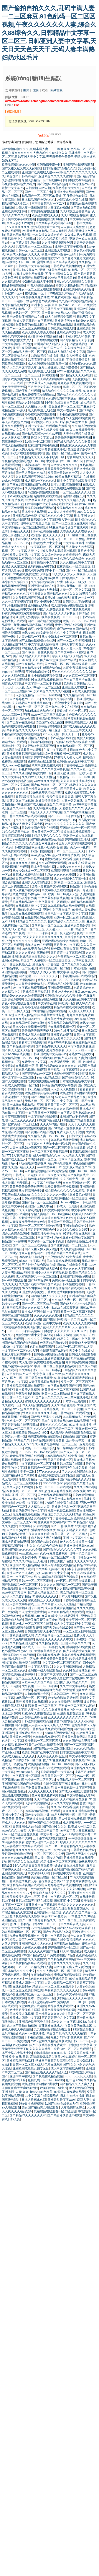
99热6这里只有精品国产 (26, 1253)
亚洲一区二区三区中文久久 (72, 730)
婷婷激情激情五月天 (78, 722)
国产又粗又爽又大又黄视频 (72, 1967)
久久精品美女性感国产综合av (41, 668)
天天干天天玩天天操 (78, 2076)
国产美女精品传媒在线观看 (28, 1963)
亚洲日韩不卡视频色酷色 (44, 336)
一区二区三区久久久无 (75, 492)
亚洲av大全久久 (62, 991)
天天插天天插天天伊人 (37, 1030)
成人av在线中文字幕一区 (70, 878)
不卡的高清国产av (43, 1928)
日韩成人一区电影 (25, 1175)
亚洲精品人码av (38, 605)
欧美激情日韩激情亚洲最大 (78, 1093)
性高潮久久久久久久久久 (32, 1140)
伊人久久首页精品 (19, 1596)
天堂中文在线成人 (81, 1350)
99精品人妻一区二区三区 (29, 352)
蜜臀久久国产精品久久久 (51, 593)
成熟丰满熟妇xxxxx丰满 (50, 2053)
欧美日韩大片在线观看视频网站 (23, 453)
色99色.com (74, 2080)
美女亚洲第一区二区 (62, 406)
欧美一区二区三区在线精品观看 (55, 1366)
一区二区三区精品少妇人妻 (34, 1967)
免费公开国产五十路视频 (70, 1073)
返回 (36, 90)
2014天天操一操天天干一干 (61, 734)
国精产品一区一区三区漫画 (40, 1202)
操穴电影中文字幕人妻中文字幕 (66, 913)
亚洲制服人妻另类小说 (22, 1557)
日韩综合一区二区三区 (43, 1467)
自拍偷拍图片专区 (37, 1694)
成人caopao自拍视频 (16, 765)
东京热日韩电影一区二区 (48, 203)
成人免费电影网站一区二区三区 (56, 1444)
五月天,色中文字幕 (66, 945)
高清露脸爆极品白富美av (44, 1436)
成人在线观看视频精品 (60, 1608)
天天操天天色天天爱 (54, 1658)
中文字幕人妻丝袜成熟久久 (76, 1112)
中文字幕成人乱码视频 (40, 383)
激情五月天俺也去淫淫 (46, 1233)
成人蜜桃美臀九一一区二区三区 (37, 1276)
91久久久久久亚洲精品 (40, 1339)
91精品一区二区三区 (39, 441)
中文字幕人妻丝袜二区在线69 (65, 1678)
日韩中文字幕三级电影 (35, 523)
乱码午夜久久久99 (77, 1643)
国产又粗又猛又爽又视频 (41, 1249)
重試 (26, 90)
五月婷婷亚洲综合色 (41, 1229)
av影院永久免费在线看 (72, 199)
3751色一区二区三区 (30, 707)
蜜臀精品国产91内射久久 (19, 1545)
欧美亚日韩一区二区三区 (58, 1776)
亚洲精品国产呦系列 (36, 991)
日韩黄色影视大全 (83, 1850)
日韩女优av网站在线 (55, 1210)
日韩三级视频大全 (19, 964)
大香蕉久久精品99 (34, 1947)
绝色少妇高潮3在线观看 (67, 2037)
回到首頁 (56, 90)
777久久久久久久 (18, 227)
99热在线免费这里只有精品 (31, 574)
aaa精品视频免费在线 (59, 1733)
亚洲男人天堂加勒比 (35, 882)
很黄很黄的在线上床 (29, 324)
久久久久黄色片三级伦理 (32, 820)
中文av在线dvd (67, 410)
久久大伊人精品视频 (15, 437)
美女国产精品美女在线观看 (40, 2107)
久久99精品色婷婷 (63, 1405)
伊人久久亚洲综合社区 (77, 1471)
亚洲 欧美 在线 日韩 (15, 2056)
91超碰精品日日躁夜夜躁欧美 (74, 1378)
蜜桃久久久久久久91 (54, 1424)
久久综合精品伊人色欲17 (58, 1218)
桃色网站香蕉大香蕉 (64, 948)
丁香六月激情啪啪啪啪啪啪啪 (64, 1292)
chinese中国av (69, 1202)
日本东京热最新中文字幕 (76, 1081)
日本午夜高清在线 (53, 1420)
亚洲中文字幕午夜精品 (70, 246)
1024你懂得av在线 (81, 184)
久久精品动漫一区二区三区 (75, 746)
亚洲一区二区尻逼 (66, 917)
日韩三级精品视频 (37, 1089)
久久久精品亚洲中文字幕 (76, 562)
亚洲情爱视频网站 (60, 987)
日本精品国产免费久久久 (59, 168)
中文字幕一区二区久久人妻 (20, 1350)
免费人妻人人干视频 (70, 1132)
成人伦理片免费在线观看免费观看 (41, 1362)
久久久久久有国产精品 (43, 1951)
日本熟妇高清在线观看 (43, 211)
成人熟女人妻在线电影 (46, 1538)
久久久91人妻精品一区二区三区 (23, 929)
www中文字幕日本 (49, 1167)
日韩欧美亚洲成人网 (61, 328)
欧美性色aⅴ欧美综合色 (46, 847)
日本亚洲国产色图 (83, 968)
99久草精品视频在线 (81, 1420)
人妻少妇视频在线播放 (78, 433)
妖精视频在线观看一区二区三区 (55, 2111)
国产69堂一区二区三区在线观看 (66, 664)
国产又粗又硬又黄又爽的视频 (44, 1619)
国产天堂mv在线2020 (56, 312)
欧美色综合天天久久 (66, 188)
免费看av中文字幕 (34, 1062)
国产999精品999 (42, 1097)
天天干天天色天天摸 (52, 1175)
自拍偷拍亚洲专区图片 (52, 219)
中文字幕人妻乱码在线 (25, 242)
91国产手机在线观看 (26, 391)
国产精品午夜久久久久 (51, 1046)
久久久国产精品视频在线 (79, 1740)
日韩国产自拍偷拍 (40, 742)
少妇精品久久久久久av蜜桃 (51, 691)
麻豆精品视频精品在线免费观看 (46, 1171)
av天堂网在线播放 (78, 418)
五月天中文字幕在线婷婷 (44, 387)
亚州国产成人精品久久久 (50, 344)
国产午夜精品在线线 (58, 324)
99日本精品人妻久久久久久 (43, 835)
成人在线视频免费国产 (60, 316)
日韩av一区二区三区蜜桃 (35, 1580)
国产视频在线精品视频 (52, 184)
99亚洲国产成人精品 (31, 804)
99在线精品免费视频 (45, 679)
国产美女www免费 (76, 847)
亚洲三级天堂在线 (57, 250)
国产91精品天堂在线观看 (65, 1128)
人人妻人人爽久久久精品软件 (27, 1499)
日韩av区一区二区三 (29, 250)
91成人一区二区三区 (29, 859)
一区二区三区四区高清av (23, 1331)
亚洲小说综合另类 (25, 898)
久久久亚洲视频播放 (67, 1666)
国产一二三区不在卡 (38, 192)
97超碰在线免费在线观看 (70, 742)
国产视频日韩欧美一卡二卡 (61, 1319)
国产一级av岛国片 (57, 1850)
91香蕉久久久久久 (44, 1596)
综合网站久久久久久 (80, 457)
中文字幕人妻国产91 (49, 1569)
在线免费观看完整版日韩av (37, 394)
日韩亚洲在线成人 (50, 2025)
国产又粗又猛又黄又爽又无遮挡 (23, 398)
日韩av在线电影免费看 (72, 1264)
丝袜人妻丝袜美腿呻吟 (17, 1354)
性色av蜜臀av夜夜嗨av (41, 301)
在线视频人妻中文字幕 (31, 906)
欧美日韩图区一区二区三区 (69, 1198)
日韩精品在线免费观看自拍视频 (51, 1729)
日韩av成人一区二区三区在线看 (31, 1623)
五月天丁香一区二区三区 (61, 1104)
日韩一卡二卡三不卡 (20, 1397)
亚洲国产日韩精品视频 (75, 1276)
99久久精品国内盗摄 (36, 1405)
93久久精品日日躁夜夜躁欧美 (33, 1865)
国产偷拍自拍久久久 (75, 1077)
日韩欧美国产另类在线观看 (40, 827)
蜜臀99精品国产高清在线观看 (57, 262)
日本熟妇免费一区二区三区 (25, 1358)
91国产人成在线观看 (51, 609)
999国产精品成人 (48, 1120)
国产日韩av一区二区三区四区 (53, 1748)
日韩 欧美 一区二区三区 (67, 882)
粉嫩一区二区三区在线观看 (54, 1487)
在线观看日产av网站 (54, 1350)
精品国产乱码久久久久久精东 (51, 1327)
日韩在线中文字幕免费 (66, 1873)
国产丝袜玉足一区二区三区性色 (63, 539)
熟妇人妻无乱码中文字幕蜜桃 (33, 320)
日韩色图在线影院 (19, 234)
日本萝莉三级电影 (14, 1116)
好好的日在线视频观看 (69, 1865)
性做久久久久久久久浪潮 (39, 1413)
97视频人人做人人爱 (67, 757)
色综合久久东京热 (14, 566)
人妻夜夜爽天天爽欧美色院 (28, 1222)
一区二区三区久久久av (28, 1678)
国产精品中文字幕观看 (63, 1069)
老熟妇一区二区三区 (26, 312)
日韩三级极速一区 (60, 1460)
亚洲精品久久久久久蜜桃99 (56, 176)
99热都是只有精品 (31, 1257)
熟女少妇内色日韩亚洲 (31, 1108)
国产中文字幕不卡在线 (69, 652)
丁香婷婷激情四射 (78, 359)
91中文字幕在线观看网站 (42, 2095)
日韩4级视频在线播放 (30, 796)
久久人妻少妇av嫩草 (20, 223)
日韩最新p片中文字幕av (41, 504)
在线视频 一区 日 (36, 293)
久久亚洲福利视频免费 (57, 242)
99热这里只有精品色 (36, 948)
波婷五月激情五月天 (15, 535)
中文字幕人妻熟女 (40, 1666)
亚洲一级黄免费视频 (53, 270)
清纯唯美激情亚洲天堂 (43, 1179)
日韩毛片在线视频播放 (66, 266)
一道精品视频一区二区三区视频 (61, 1409)
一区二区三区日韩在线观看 (40, 375)
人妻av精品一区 (29, 636)
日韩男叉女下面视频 (58, 309)
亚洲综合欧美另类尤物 (51, 718)
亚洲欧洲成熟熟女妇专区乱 (60, 941)
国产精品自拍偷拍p (67, 1943)
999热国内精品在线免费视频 (64, 1456)
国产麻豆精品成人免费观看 (66, 1612)
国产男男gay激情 (18, 1530)
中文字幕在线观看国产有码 (54, 223)
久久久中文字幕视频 (55, 769)
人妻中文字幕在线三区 (25, 1604)
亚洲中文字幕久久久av (78, 1538)
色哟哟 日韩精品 (75, 683)
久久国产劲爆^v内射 (32, 1284)
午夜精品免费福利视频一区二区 (23, 461)
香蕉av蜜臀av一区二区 (72, 586)
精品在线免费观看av (61, 2006)
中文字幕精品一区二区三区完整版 (24, 527)
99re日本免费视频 (31, 2103)
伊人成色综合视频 (81, 2088)
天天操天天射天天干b (42, 1791)
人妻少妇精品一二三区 (60, 1982)
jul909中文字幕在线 (32, 1261)
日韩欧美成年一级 (29, 909)
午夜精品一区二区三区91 (74, 777)
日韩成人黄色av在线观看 (23, 890)
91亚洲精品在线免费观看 (36, 558)
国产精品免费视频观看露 (54, 1495)
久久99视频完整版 (45, 808)
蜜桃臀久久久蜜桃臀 (32, 1959)
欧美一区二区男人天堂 (63, 894)
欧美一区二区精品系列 (56, 1393)
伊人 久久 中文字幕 (23, 430)
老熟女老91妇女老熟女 (37, 632)
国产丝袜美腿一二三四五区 (20, 1124)
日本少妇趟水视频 (72, 2095)
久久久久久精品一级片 (44, 2049)
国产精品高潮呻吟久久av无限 (41, 433)
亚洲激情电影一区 (49, 164)
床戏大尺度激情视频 (15, 1541)
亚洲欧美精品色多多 (48, 1651)
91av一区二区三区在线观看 (20, 1834)
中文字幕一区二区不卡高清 (43, 683)
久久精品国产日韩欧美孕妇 (28, 1023)
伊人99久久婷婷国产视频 (77, 1541)
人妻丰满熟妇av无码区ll (25, 1147)
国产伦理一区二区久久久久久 (38, 976)
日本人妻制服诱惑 (62, 231)
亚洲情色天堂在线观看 (17, 1799)
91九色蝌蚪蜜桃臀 (22, 1639)
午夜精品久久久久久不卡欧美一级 (42, 457)
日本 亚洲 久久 (84, 515)
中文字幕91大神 (73, 543)
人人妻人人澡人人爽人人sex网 (49, 1725)
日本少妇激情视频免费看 (44, 675)
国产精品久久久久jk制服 (76, 375)
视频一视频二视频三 (61, 1510)
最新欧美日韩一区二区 (74, 2041)
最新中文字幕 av (13, 188)
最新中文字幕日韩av (72, 504)
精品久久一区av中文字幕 (74, 1339)
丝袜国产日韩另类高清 (43, 445)
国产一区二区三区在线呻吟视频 (40, 1225)
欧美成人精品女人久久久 (23, 254)
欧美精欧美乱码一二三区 (23, 1896)
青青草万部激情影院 (32, 1042)
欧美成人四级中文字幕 (28, 1982)
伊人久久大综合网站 (64, 1803)
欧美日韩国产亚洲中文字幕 (43, 1323)
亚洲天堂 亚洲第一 (66, 773)
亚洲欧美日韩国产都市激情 (25, 753)
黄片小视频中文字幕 (47, 601)
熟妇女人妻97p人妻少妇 (42, 1842)
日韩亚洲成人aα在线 (77, 336)
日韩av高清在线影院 (61, 738)
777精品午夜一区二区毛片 (19, 968)
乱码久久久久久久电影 (60, 874)
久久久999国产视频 (53, 1124)
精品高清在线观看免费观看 (72, 1007)
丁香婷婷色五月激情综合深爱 (72, 1518)
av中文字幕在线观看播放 (29, 987)
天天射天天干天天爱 (60, 929)
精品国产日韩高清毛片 (22, 176)
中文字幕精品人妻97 (80, 1795)
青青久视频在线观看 (68, 625)
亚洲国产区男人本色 (38, 1206)
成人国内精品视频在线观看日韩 (72, 605)
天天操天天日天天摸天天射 (73, 437)
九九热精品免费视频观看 (78, 1655)
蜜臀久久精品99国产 (69, 285)
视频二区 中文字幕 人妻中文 (21, 550)
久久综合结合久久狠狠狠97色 (61, 554)
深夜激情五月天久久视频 (44, 1600)
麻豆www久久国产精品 (72, 629)
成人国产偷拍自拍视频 (22, 2025)
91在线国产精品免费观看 (79, 1120)
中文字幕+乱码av (68, 972)
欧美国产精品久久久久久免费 (21, 1319)
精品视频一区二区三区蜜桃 (58, 1861)
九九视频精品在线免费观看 (66, 906)
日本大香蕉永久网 (43, 866)
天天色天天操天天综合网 (58, 2010)
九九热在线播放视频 (64, 1140)
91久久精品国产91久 (16, 831)
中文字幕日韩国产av (47, 1374)
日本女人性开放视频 (73, 355)
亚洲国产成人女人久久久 (35, 1943)
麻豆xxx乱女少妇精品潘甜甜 (60, 1616)
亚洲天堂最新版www (42, 2002)
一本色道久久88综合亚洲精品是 (46, 1978)
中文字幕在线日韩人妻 (46, 1183)
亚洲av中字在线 (12, 1815)
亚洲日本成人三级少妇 (72, 582)
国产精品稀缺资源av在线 (46, 839)
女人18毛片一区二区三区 (43, 687)
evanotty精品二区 (49, 1077)
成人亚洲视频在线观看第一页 (47, 363)
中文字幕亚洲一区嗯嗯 (50, 902)
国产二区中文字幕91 (16, 785)
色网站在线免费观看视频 (48, 1795)
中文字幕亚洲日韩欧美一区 (56, 1003)
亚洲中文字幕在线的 (57, 909)
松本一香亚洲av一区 (41, 1998)
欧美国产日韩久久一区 (63, 472)
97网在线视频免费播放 (34, 297)
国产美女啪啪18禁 (83, 207)
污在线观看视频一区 (61, 1026)
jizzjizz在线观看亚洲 (81, 1046)
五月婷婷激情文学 (46, 340)
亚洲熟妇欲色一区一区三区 (78, 827)
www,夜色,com (41, 855)
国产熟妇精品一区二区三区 (25, 309)
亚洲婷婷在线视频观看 (78, 164)
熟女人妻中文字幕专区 (28, 824)
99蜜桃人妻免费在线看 (28, 273)
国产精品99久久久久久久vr (58, 1065)
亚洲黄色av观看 (61, 1034)
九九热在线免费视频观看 (75, 301)
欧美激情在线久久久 (45, 215)
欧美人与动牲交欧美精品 (58, 1565)
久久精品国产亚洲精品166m (35, 476)
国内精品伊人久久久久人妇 (66, 921)
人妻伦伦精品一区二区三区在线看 (38, 695)
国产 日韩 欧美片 (62, 1526)
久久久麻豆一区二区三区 (79, 675)
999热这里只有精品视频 (47, 792)
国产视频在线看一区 (81, 1175)
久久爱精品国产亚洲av (61, 398)
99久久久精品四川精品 (52, 238)
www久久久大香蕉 (46, 781)
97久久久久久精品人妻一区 (72, 500)
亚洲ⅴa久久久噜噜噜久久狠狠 (74, 281)
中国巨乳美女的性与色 (49, 1015)
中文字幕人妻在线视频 (57, 890)
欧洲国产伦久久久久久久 (47, 535)
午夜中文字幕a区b (56, 749)
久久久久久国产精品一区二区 (54, 1428)
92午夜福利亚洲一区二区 (65, 1062)
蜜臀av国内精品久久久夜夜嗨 (73, 1721)
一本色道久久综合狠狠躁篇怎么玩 (66, 1908)
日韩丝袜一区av (12, 293)
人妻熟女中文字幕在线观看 (25, 1846)
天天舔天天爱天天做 (58, 469)
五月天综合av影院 (75, 195)
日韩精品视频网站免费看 (50, 1354)
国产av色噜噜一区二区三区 (49, 785)
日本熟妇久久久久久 (55, 1331)
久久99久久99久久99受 (72, 1229)
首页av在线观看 (17, 839)
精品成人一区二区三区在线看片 (53, 1986)
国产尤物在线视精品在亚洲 (37, 640)
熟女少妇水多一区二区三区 (60, 636)
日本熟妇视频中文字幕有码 (37, 1588)
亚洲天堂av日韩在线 (41, 586)
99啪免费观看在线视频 (78, 668)
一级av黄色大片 (38, 1889)
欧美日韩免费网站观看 (25, 769)
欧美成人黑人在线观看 (34, 1034)
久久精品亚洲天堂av (23, 1643)
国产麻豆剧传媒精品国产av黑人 (28, 484)
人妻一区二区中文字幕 (75, 589)
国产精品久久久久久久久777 (76, 394)
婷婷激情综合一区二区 (63, 1947)
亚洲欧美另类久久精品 (78, 289)
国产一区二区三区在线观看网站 (73, 523)
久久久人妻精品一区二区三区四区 (60, 1971)
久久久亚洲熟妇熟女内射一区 (32, 773)
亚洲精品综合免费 (25, 515)
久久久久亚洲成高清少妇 (77, 781)
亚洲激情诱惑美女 (38, 671)
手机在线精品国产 (22, 902)
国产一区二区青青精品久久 (63, 1846)
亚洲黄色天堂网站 (73, 1737)
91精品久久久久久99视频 (45, 812)
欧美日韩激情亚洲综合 (40, 508)
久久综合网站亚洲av (43, 843)
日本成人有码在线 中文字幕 (66, 352)
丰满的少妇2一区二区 (21, 262)
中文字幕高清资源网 (39, 500)
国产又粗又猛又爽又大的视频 (21, 168)
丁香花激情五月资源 (15, 1097)
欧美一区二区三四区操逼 (77, 1311)
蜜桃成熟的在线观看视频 (61, 859)
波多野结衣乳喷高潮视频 (59, 550)
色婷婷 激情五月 (74, 496)
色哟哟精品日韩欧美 (53, 1342)
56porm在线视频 (13, 671)
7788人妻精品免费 (19, 1155)
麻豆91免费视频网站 (42, 629)
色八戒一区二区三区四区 (23, 1420)
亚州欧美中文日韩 (14, 211)
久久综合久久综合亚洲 (57, 699)
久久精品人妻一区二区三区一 (47, 1136)
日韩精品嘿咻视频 (49, 726)
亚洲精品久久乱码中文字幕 (75, 761)
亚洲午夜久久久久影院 (34, 1534)
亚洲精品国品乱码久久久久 (37, 956)
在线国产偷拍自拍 (19, 1748)
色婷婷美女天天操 (83, 1725)
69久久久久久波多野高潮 (26, 995)
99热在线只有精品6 (68, 476)
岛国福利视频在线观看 (43, 492)
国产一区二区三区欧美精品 (31, 1245)
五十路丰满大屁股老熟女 (49, 1838)
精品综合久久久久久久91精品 (62, 391)
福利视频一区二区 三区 (22, 1491)
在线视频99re (11, 433)
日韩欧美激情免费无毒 (56, 1019)
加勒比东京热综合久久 (40, 710)
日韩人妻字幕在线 (72, 644)
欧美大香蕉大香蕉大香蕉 (38, 332)
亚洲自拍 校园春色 (25, 270)
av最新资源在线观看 (71, 1713)
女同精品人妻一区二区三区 (75, 1779)
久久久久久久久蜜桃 (26, 941)
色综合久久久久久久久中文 (54, 1639)
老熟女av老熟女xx (81, 1054)
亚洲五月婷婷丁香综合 (37, 757)
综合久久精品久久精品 (67, 656)
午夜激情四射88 (84, 1163)
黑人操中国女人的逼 (41, 371)
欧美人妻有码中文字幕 (25, 554)
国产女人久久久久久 (64, 465)
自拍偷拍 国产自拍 (38, 188)
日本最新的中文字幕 (44, 562)
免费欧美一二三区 (69, 2002)
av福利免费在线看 (25, 1768)
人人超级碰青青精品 (50, 418)
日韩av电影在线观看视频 (74, 1413)
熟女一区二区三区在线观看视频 (40, 289)
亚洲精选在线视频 (57, 1358)
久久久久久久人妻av (23, 863)
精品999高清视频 (13, 285)
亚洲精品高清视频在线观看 (25, 1385)
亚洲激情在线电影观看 (69, 192)
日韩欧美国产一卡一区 (75, 578)
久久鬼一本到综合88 (16, 679)
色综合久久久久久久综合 (64, 1963)
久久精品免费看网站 (61, 1959)
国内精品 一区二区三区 (47, 925)
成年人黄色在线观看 (38, 945)
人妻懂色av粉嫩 (58, 207)
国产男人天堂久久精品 (31, 472)
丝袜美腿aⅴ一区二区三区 (74, 566)
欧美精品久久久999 (70, 508)
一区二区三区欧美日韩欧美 (49, 1151)
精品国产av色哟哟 (14, 1241)
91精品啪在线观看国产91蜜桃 (22, 749)
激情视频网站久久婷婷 (25, 1916)
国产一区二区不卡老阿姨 (73, 640)
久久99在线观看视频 (75, 215)
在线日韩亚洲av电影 (38, 917)
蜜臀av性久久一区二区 (72, 710)
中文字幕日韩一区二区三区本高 (40, 1370)
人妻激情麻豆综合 (73, 2107)
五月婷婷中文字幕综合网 (67, 952)
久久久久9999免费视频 (17, 1857)
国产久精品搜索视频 (50, 430)
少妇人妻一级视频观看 (31, 207)
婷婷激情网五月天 (77, 839)
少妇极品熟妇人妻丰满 (37, 281)
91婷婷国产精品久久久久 (33, 788)
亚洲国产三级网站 (60, 1222)
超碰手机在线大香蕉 (47, 496)
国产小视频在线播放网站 (19, 980)
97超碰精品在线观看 (77, 1233)
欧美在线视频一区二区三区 (59, 617)
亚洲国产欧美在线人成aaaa (40, 172)
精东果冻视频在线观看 (46, 765)
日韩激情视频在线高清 (37, 1721)
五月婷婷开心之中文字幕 (58, 2017)
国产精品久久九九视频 (23, 1861)
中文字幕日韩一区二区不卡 (64, 461)
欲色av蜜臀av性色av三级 (58, 254)
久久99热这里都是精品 (75, 211)
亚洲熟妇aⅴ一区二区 (48, 1912)
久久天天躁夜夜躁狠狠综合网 (50, 379)
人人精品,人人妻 (36, 406)
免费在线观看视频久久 (25, 1935)
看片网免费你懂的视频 (81, 1362)
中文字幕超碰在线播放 (50, 449)
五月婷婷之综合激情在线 (35, 1007)
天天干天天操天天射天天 (26, 1186)
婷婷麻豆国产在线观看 (17, 1315)
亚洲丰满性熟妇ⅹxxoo (78, 1545)
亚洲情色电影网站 (14, 972)
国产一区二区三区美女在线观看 (64, 1147)
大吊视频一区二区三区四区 (31, 933)
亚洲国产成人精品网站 (25, 1565)
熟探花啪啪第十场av (45, 227)
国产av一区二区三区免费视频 (26, 328)
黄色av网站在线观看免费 (19, 1003)
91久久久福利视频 (28, 1210)
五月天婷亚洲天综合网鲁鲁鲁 (58, 367)
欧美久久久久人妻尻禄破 (76, 1268)
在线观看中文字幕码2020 (55, 1522)
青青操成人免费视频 (82, 1342)
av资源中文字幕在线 (29, 1502)
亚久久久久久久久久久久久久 (71, 671)
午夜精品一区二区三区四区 (76, 956)
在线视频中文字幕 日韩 (67, 703)
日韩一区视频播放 (31, 469)
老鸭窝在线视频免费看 (43, 1081)
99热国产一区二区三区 (31, 1697)
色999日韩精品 (20, 1924)
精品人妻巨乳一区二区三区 (69, 1815)
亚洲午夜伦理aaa (24, 348)
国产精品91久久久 (14, 1179)
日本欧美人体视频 (34, 511)
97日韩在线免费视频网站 (64, 1939)
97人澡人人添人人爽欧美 (69, 574)
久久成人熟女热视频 (78, 234)
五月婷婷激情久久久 (59, 273)
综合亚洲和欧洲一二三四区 (63, 753)
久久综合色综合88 (43, 582)
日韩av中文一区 (82, 597)
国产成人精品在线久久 (43, 1592)
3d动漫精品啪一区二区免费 (20, 1658)
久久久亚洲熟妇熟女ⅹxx (44, 258)
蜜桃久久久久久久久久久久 (43, 1401)
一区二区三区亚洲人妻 (66, 788)
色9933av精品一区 (63, 820)
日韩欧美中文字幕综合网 (32, 266)
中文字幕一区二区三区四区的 (61, 1662)
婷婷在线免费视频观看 (40, 414)
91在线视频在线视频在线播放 (26, 1128)
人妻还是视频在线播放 (43, 1381)
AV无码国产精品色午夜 (70, 1097)
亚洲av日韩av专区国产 (17, 960)
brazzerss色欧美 (41, 2092)
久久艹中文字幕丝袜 (67, 632)
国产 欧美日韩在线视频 (37, 652)
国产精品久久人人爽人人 (76, 2084)
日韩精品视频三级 (37, 2037)
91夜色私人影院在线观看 (39, 1713)
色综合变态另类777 (81, 449)
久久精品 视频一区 (51, 1643)
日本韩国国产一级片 (35, 465)
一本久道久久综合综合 (69, 558)
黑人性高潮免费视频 (66, 855)
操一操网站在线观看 (15, 519)
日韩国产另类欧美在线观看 (34, 878)
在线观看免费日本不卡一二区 (44, 570)
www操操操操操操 (80, 1838)
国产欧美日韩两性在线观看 (66, 1284)
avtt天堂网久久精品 (35, 231)
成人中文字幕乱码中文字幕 (72, 1623)
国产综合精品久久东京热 (76, 340)
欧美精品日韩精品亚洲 (63, 1023)
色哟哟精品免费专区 (41, 566)
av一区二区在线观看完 (76, 2049)
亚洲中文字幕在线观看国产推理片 (47, 426)
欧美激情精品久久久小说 (18, 164)
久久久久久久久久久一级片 (49, 1194)
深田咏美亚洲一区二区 (54, 968)
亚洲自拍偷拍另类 (47, 800)
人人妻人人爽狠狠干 (74, 227)
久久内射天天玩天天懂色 (38, 777)
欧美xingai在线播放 (32, 2033)
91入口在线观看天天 (80, 430)
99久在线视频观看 (78, 609)
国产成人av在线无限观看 (75, 1791)
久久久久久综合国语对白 (23, 1019)
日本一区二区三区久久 (69, 851)
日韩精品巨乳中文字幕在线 (58, 1085)
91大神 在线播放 (79, 863)
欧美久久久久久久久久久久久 (64, 824)
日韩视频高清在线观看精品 (78, 976)
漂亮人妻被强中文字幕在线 (49, 886)
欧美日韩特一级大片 (53, 2088)
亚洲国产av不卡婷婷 (73, 1116)
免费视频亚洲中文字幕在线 (34, 1335)
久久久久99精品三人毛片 (29, 1561)
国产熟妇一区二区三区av (63, 453)
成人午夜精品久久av (47, 1155)
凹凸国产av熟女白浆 (74, 422)
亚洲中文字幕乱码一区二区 (59, 1896)
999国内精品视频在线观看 (48, 1011)
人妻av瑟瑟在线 (72, 800)
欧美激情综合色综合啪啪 (41, 1093)
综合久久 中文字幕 (59, 804)
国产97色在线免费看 (73, 1467)
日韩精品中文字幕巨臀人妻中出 (52, 519)
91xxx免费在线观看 (15, 1729)
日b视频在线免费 (48, 1655)
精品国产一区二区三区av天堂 (41, 195)
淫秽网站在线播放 (43, 1530)
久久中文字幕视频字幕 (17, 601)
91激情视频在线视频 (45, 355)
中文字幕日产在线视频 (34, 1526)
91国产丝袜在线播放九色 (61, 2103)
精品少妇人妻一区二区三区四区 (59, 980)
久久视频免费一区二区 (75, 1179)
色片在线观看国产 (42, 1346)
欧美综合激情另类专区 (63, 1697)
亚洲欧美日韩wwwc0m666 (30, 1432)
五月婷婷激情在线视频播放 (20, 1424)
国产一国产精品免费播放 (44, 621)
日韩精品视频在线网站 (72, 414)
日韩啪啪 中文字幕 (66, 1900)
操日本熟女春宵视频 (76, 180)
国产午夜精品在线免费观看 (47, 2045)
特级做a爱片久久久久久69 (64, 1038)
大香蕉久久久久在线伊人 (76, 531)
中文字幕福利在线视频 (17, 344)
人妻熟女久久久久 (71, 808)
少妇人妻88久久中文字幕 (52, 1573)
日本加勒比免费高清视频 (63, 1261)
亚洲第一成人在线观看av (44, 1670)
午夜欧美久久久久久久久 (61, 1990)
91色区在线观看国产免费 (62, 402)
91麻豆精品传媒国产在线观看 (69, 527)
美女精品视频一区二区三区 (20, 1058)
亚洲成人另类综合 (28, 617)
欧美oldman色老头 (57, 597)
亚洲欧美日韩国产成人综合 (58, 1058)
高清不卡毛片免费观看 (54, 1768)
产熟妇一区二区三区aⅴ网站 (77, 1705)
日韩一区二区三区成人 (28, 2064)
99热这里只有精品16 (62, 277)
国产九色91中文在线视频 (62, 707)
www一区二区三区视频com (49, 714)
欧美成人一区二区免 (82, 1826)
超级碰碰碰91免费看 (48, 1690)
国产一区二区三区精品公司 (40, 1303)
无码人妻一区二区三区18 (42, 1101)
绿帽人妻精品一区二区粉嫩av (41, 180)
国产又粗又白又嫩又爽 (76, 964)
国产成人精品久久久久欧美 (72, 441)
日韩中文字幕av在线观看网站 (26, 816)
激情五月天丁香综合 (46, 964)
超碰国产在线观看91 (32, 277)
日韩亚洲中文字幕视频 (40, 1904)
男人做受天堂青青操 (32, 1612)
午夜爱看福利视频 (28, 1393)
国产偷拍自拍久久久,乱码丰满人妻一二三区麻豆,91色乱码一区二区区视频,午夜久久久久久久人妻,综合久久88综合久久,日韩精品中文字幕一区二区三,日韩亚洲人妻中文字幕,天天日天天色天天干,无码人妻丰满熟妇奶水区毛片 (49, 33)
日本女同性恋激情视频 (66, 484)
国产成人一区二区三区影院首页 (43, 1647)
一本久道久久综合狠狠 (47, 234)
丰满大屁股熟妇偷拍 (40, 285)
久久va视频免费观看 (52, 863)
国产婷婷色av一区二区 (25, 699)
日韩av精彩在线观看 (35, 1198)
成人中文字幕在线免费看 (67, 2068)
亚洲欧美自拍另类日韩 (79, 925)
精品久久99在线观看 (29, 402)
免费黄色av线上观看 (41, 761)
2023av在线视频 (68, 371)
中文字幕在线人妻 (73, 1924)
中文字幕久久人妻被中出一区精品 (47, 1143)
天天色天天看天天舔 (60, 796)
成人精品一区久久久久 (40, 480)
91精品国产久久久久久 (31, 921)
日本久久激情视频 (66, 1335)
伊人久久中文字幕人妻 (22, 367)
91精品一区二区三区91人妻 (74, 1346)
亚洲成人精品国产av (77, 1167)
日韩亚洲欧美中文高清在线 (49, 1054)
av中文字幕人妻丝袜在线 (77, 1830)
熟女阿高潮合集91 (31, 1190)
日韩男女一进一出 (14, 1436)
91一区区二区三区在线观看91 (39, 1452)
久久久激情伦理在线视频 (65, 1701)
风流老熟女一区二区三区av (34, 246)
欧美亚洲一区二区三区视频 (59, 1389)
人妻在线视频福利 (37, 1803)
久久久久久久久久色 (29, 1850)
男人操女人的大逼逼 (20, 449)
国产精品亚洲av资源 (20, 1046)
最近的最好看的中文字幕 (29, 1510)
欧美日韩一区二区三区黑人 (69, 1534)
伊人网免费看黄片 (37, 488)
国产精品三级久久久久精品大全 (28, 1307)
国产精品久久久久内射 (50, 2014)
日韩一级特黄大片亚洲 (25, 1218)
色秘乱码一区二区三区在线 (46, 2080)
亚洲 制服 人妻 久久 (44, 305)
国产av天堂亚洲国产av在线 (25, 316)
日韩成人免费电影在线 (28, 874)
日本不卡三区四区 (70, 1159)
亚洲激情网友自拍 (66, 320)
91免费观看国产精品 (65, 297)
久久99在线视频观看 (77, 1670)
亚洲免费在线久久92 (45, 422)
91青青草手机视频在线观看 (46, 359)
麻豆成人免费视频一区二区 (20, 1085)
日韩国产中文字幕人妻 (53, 1674)
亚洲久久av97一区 (19, 808)
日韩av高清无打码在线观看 (34, 1900)
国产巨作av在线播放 (20, 722)
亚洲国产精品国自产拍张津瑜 (21, 1783)
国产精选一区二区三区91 (33, 1300)
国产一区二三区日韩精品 (64, 816)
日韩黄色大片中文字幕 (46, 543)
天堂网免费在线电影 (15, 1214)
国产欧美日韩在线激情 (37, 1787)
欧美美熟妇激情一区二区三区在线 (50, 1764)
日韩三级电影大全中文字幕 (43, 1631)
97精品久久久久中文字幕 (55, 515)
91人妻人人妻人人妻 (68, 648)
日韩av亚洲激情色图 (44, 531)
